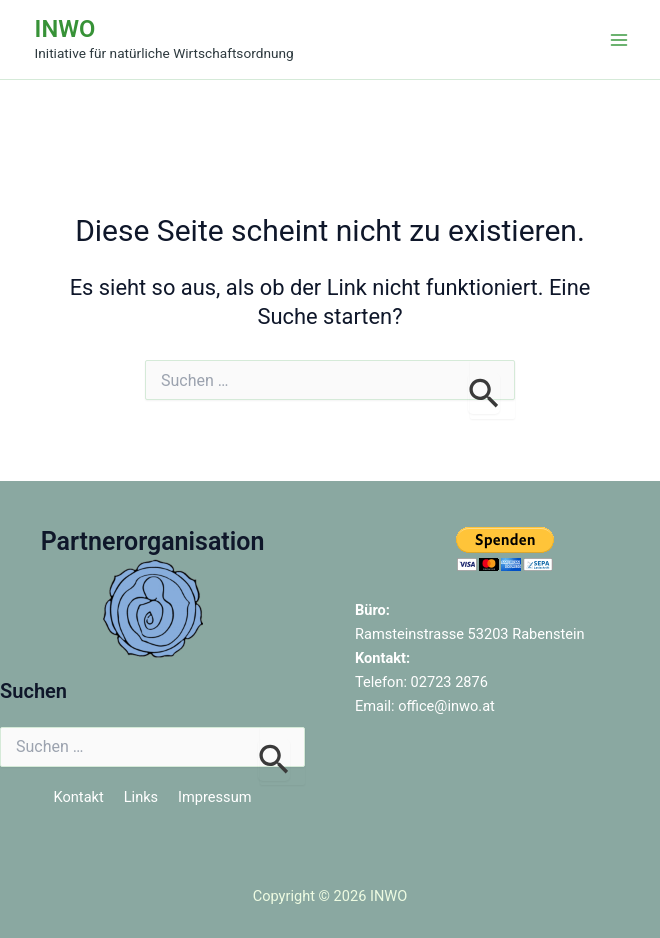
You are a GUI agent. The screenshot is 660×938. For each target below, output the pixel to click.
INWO (65, 29)
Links (141, 797)
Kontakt (79, 797)
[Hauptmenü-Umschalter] (619, 40)
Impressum (214, 797)
